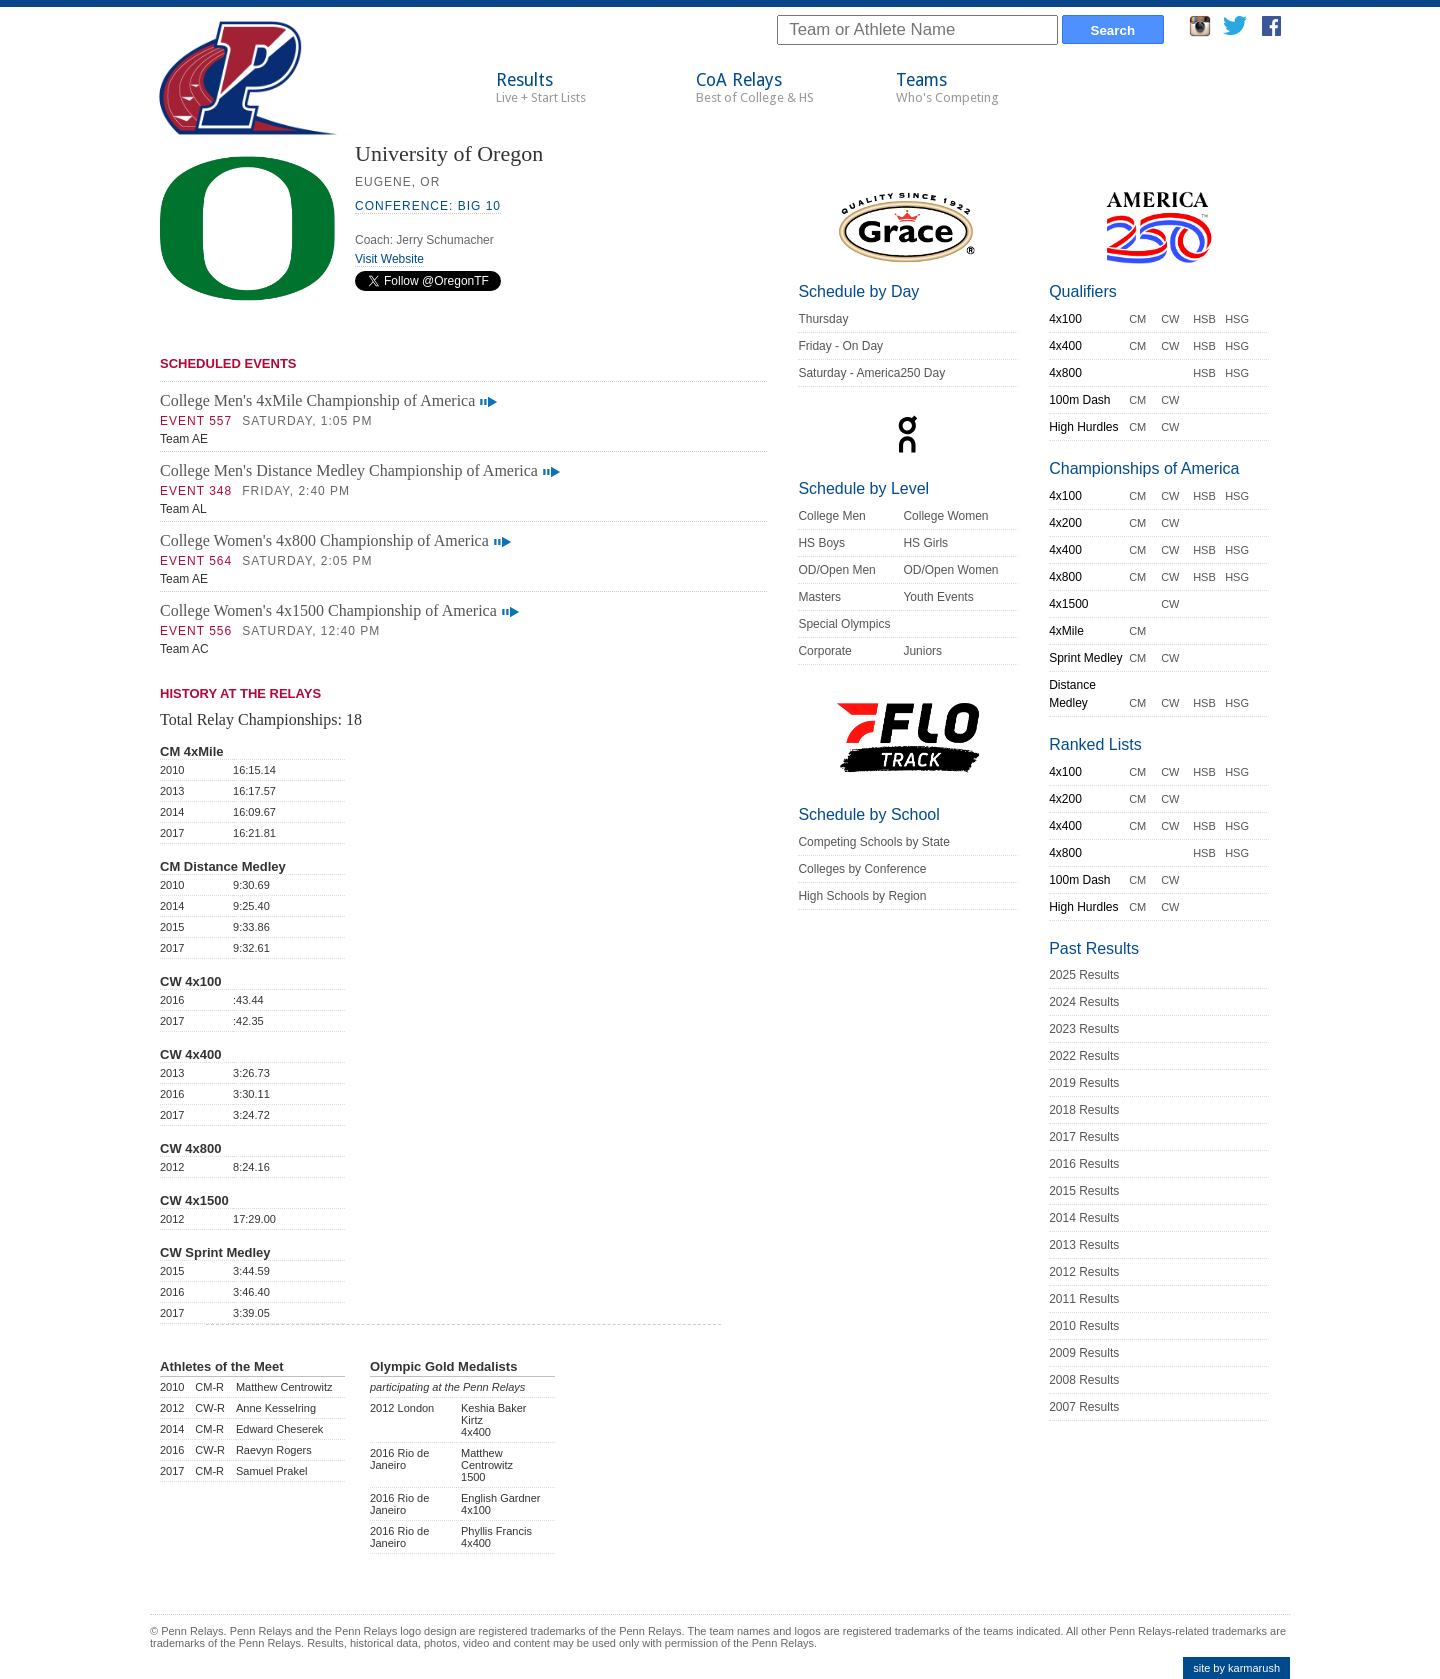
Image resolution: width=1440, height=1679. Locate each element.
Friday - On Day (840, 346)
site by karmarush (1236, 1668)
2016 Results (1084, 1164)
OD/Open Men (836, 570)
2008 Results (1084, 1380)
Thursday (823, 319)
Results (541, 87)
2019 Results (1084, 1083)
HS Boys (821, 543)
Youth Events (938, 597)
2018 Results (1084, 1110)
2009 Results (1084, 1353)
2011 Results (1084, 1299)
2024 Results (1084, 1002)
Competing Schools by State (873, 842)
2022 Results (1084, 1056)
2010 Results (1084, 1326)
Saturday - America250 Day (871, 373)
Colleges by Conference (862, 869)
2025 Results (1084, 975)
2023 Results (1084, 1029)
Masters (819, 597)
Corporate (824, 651)
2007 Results (1084, 1407)
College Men (831, 516)
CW (1170, 319)
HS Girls (925, 543)
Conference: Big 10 (428, 206)
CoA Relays (755, 87)
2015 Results (1084, 1191)
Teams (947, 87)
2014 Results (1084, 1218)
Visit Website (389, 259)
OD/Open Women (950, 570)
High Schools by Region (862, 896)
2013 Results (1084, 1245)
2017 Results (1084, 1137)
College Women (945, 516)
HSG (1237, 319)
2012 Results (1084, 1272)
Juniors (922, 651)
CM (1137, 319)
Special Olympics (844, 624)
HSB (1204, 319)
